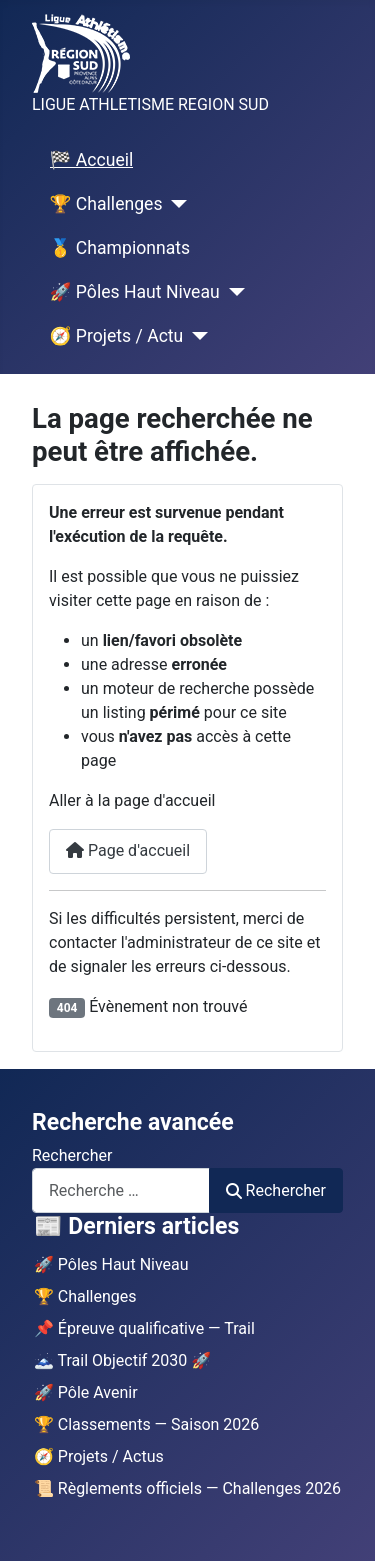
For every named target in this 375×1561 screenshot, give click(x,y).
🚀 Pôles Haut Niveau (135, 292)
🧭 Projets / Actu (117, 336)
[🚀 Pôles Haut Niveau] (232, 292)
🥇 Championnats (120, 248)
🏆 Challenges (106, 204)
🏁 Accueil (92, 160)
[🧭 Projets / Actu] (195, 336)
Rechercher (72, 1155)
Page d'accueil (128, 850)
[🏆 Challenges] (174, 204)
